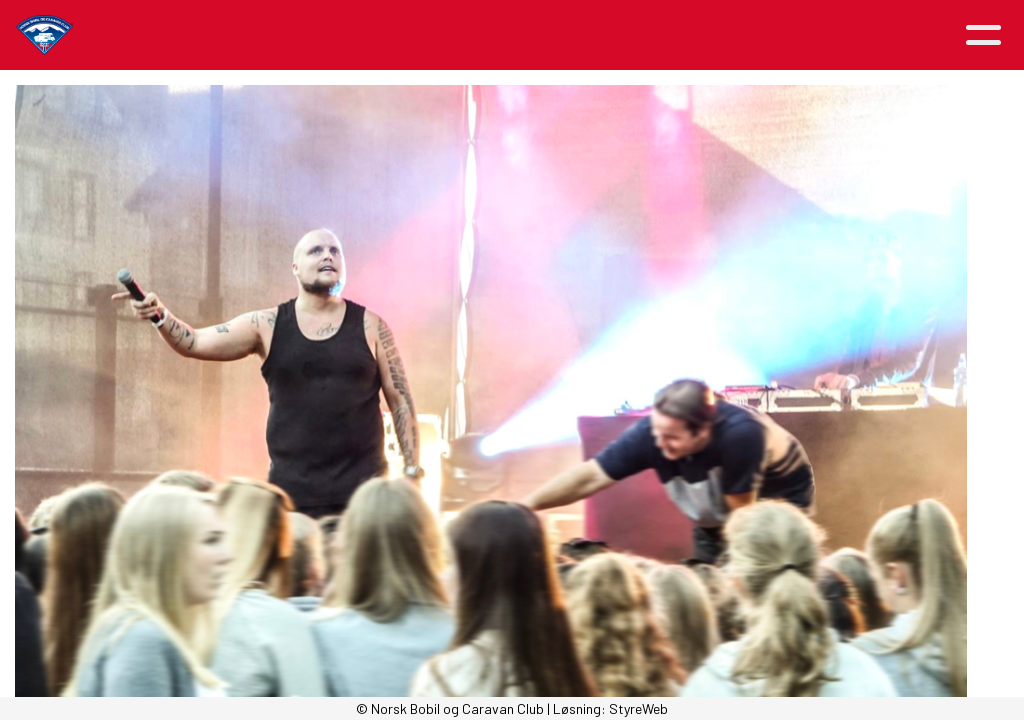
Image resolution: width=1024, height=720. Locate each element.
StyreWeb (638, 708)
